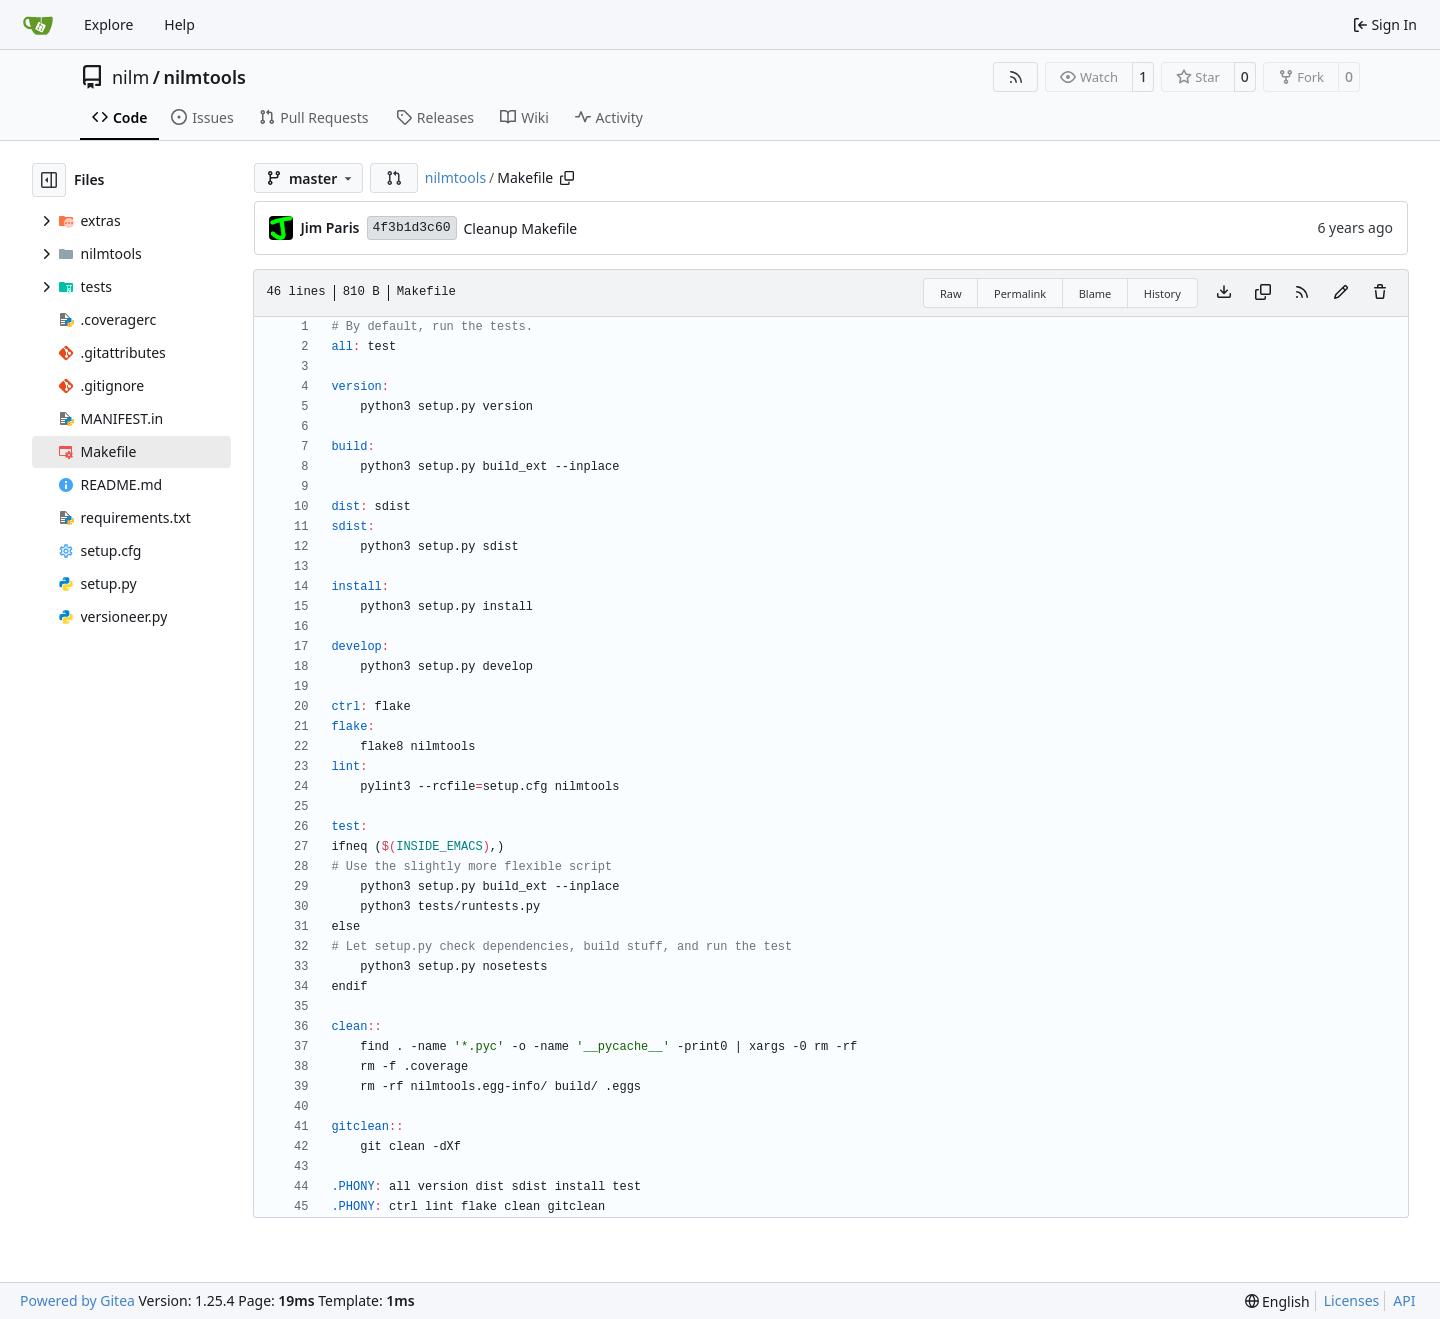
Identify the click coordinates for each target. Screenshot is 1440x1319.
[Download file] (1224, 293)
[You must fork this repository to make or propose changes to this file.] (1341, 293)
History (1162, 293)
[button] (394, 178)
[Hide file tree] (49, 180)
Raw (951, 293)
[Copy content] (1263, 293)
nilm (130, 77)
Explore (108, 24)
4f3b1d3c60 (412, 227)
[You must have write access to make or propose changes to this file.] (1380, 293)
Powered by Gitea (77, 1300)
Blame (1095, 293)
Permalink (1020, 293)
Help (179, 24)
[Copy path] (567, 178)
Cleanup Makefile (521, 228)
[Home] (38, 25)
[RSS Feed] (1016, 77)
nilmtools (204, 77)
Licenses (1352, 1300)
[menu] (1277, 1301)
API (1404, 1300)
